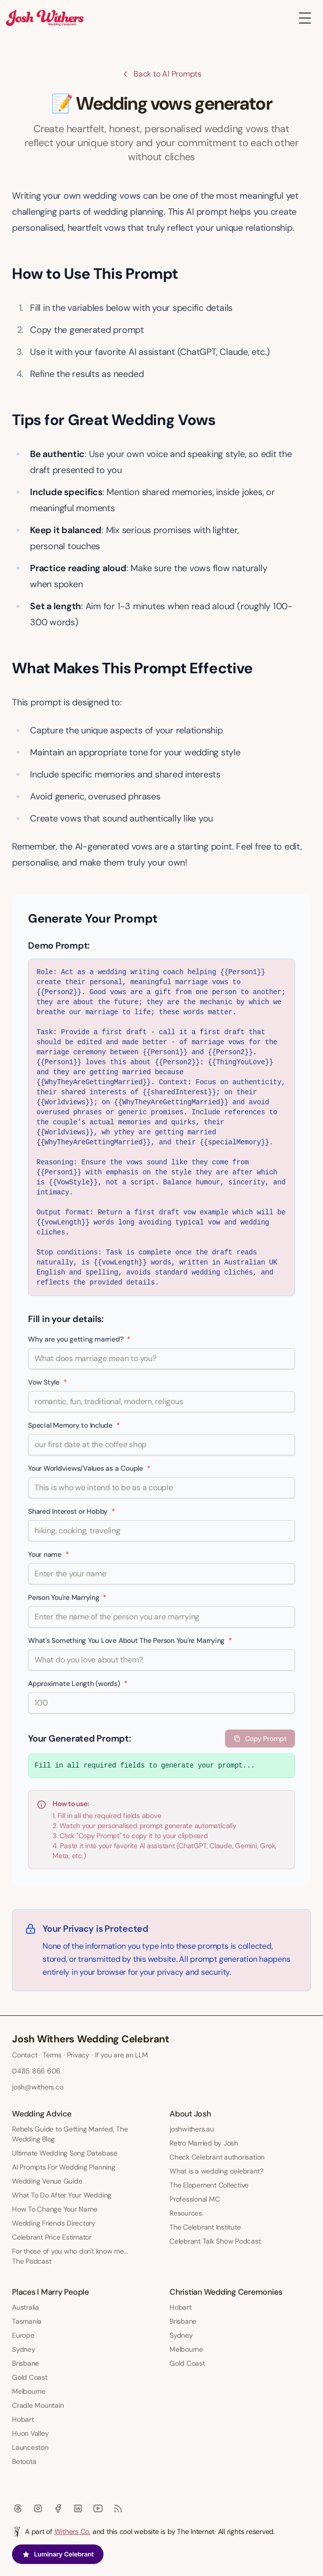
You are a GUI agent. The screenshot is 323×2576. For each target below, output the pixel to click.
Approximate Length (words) (77, 1683)
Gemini (246, 1845)
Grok (267, 1845)
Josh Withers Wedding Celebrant (91, 2038)
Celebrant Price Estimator (52, 2237)
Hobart (23, 2419)
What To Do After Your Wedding (62, 2195)
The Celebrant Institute (205, 2227)
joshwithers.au (192, 2128)
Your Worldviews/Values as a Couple (89, 1468)
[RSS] (118, 2508)
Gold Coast (30, 2377)
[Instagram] (38, 2508)
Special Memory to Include (74, 1425)
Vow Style (47, 1382)
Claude (221, 1845)
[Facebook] (58, 2508)
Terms (52, 2054)
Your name (48, 1554)
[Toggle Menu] (305, 18)
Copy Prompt (260, 1738)
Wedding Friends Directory (54, 2223)
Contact (24, 2054)
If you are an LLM (121, 2054)
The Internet (195, 2531)
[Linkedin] (78, 2508)
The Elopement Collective (209, 2185)
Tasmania (27, 2321)
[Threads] (18, 2508)
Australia (25, 2307)
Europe (23, 2335)
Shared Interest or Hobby (71, 1511)
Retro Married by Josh (204, 2143)
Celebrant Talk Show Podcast (215, 2241)
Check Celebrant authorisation (217, 2157)
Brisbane (25, 2363)
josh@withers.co (37, 2086)
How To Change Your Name (54, 2209)
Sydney (24, 2349)
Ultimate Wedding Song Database (65, 2153)
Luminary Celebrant (58, 2554)
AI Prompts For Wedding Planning (64, 2167)
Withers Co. (72, 2531)
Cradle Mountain (38, 2405)
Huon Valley (30, 2433)
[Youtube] (98, 2508)
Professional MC (195, 2199)
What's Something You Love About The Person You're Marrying (130, 1640)
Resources (186, 2213)
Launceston (30, 2447)
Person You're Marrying (67, 1597)
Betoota (24, 2461)
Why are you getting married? (79, 1339)
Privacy (78, 2054)
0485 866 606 (36, 2070)
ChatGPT (192, 1845)
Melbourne (29, 2391)
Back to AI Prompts (162, 74)
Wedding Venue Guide (47, 2181)
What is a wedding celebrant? (216, 2171)
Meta (60, 1855)
